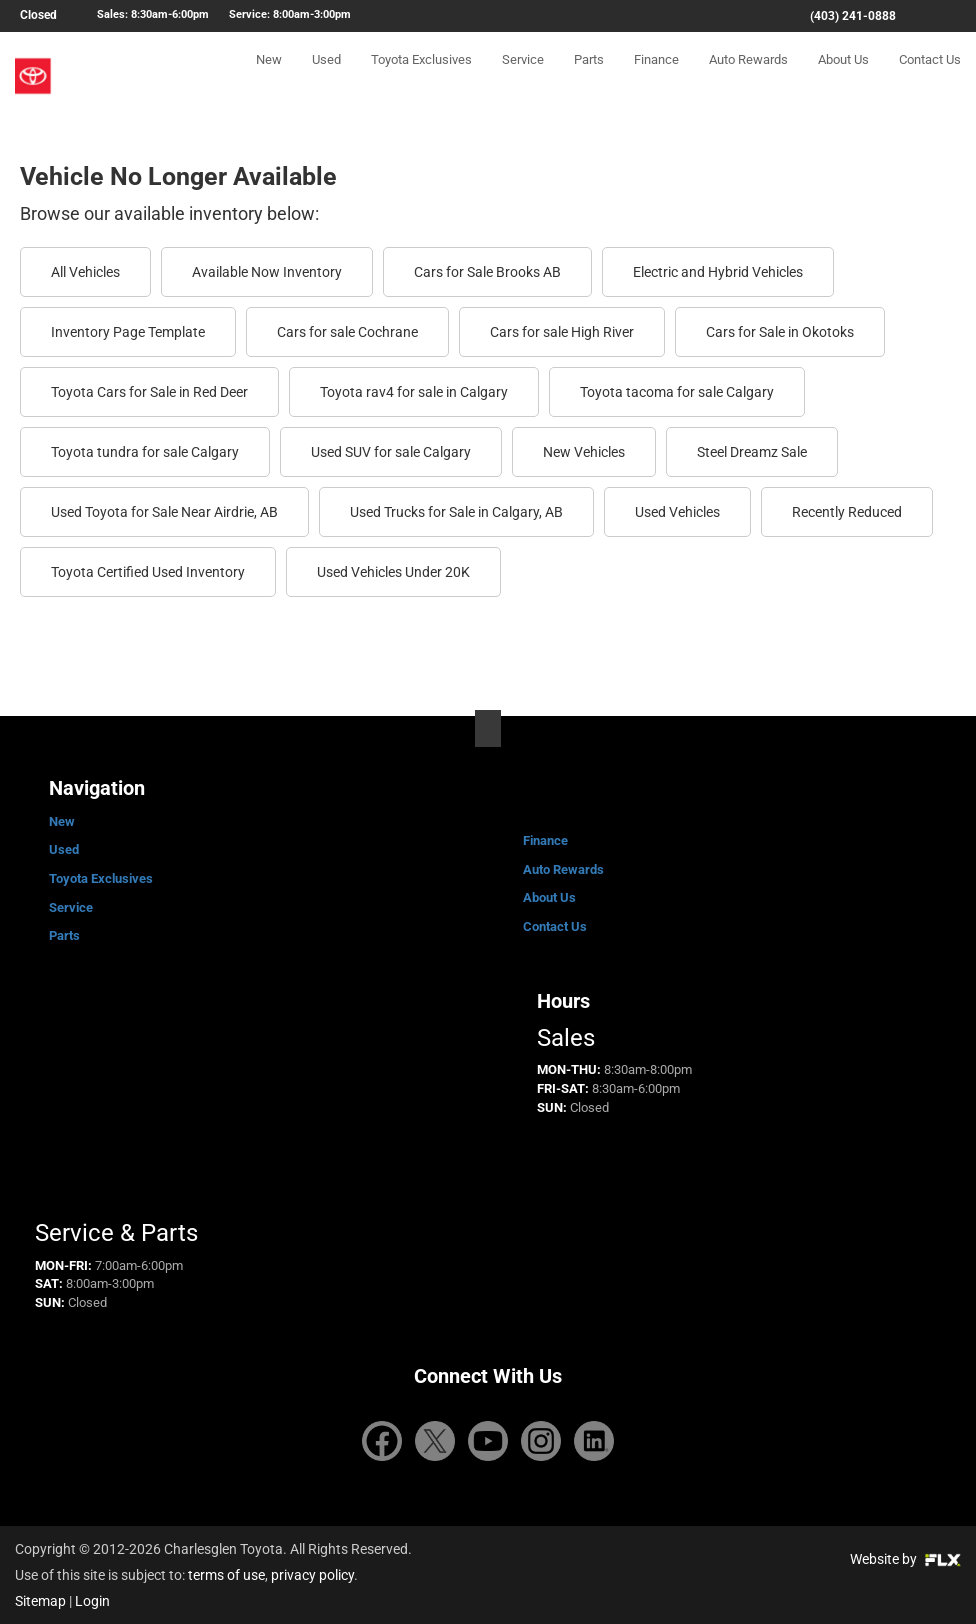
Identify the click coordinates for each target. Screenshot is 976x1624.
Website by (905, 1559)
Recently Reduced (847, 512)
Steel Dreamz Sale (752, 452)
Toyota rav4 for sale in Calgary (414, 392)
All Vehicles (85, 272)
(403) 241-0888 (853, 16)
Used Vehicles (677, 512)
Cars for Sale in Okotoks (780, 332)
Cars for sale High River (562, 332)
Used (326, 76)
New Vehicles (584, 452)
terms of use (226, 1575)
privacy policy (312, 1575)
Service (523, 76)
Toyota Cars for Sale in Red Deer (149, 392)
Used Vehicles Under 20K (393, 572)
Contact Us (930, 76)
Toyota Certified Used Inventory (148, 572)
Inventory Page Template (128, 332)
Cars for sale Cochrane (347, 332)
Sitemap (40, 1601)
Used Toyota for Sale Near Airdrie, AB (164, 512)
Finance (656, 76)
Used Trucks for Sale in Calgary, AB (456, 512)
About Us (843, 76)
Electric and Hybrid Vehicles (718, 272)
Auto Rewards (748, 76)
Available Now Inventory (267, 272)
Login (92, 1601)
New (269, 76)
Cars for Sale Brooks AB (487, 272)
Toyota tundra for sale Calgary (145, 452)
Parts (589, 76)
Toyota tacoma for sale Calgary (677, 392)
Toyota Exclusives (421, 76)
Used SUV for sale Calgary (391, 452)
